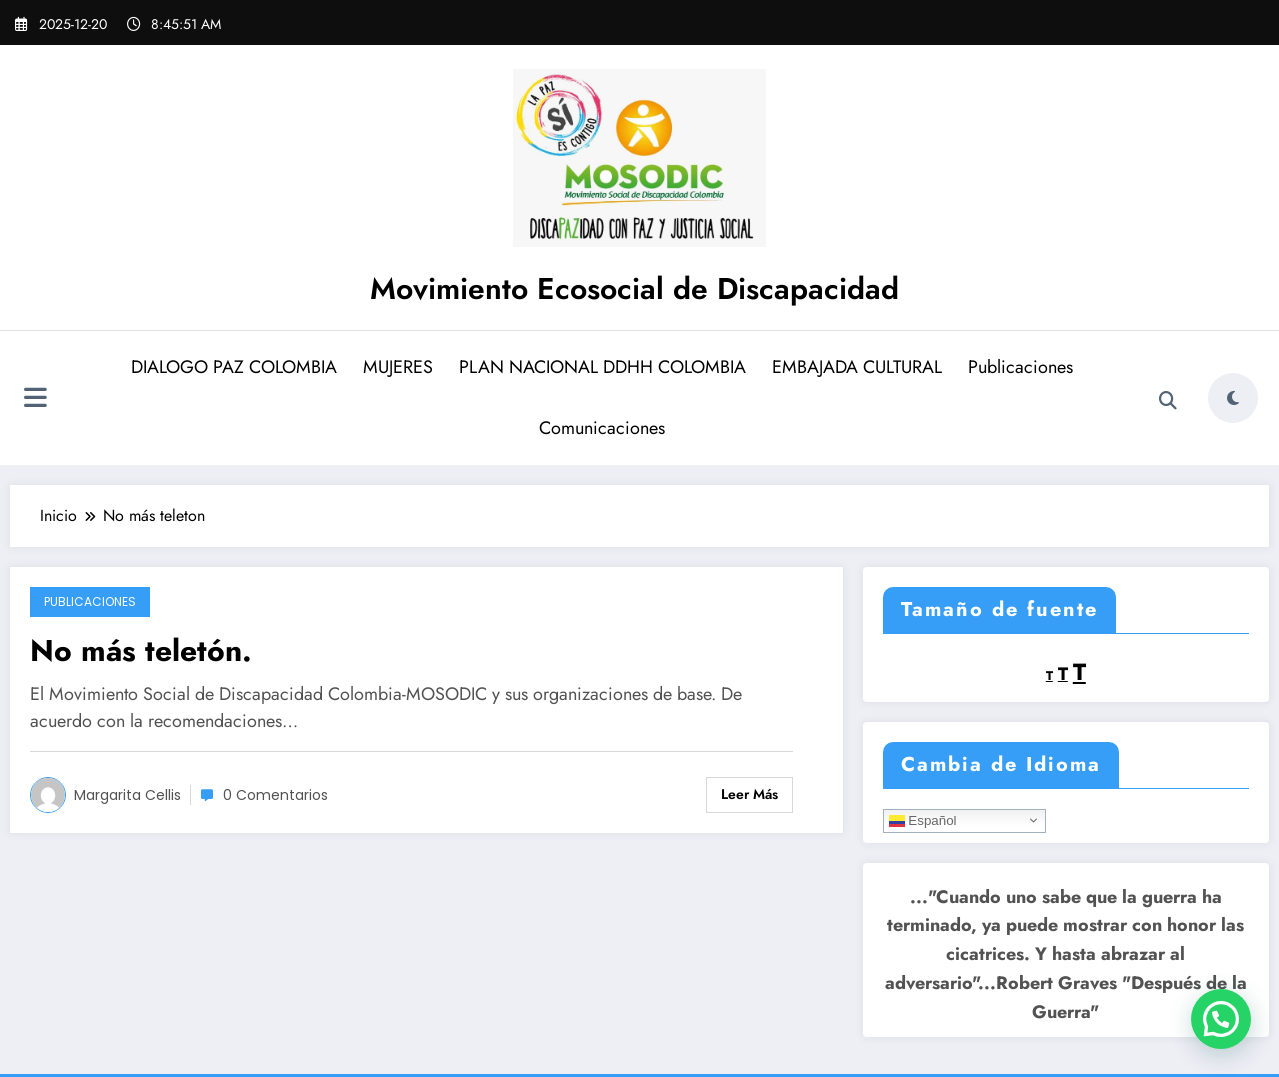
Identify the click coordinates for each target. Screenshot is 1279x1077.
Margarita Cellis (127, 795)
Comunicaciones (602, 428)
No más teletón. (141, 650)
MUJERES (398, 367)
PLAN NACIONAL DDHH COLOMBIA (602, 367)
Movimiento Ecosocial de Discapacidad (634, 288)
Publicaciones (1020, 367)
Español (923, 820)
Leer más (749, 794)
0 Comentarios (275, 795)
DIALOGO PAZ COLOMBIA (234, 367)
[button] (1221, 1019)
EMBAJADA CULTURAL (857, 367)
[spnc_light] (1233, 398)
